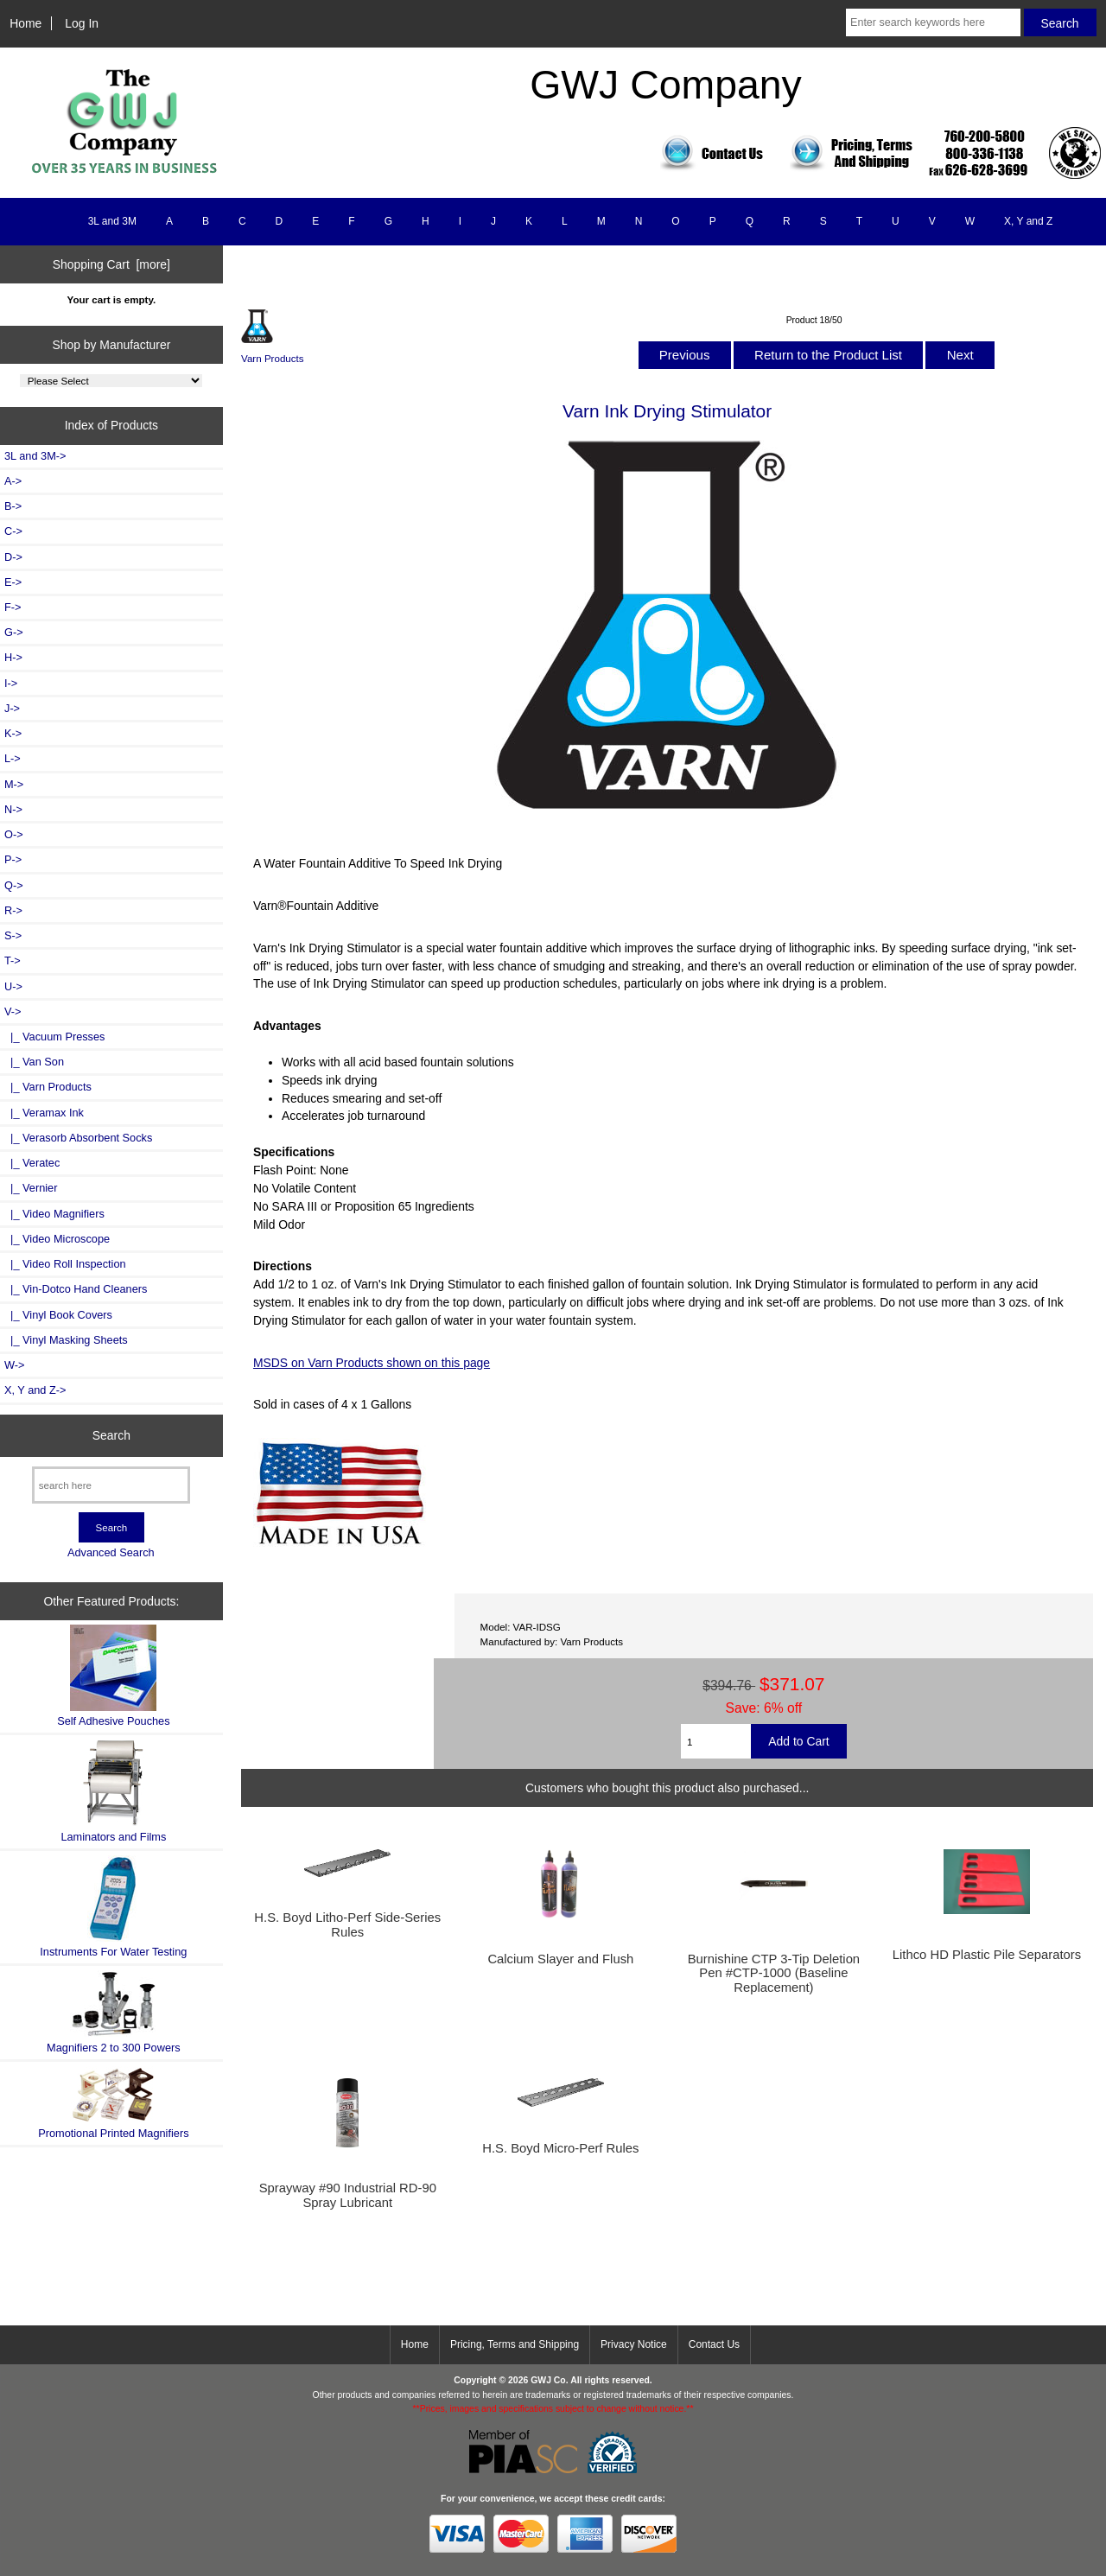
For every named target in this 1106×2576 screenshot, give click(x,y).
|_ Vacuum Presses (54, 1036)
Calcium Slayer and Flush (560, 1959)
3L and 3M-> (35, 455)
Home (25, 23)
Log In (82, 23)
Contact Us (714, 2344)
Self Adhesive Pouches (113, 1676)
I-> (10, 683)
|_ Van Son (34, 1061)
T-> (12, 960)
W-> (14, 1364)
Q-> (13, 885)
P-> (13, 859)
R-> (13, 910)
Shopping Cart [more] (111, 264)
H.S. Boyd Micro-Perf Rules (560, 2148)
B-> (13, 505)
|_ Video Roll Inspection (65, 1263)
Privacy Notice (634, 2344)
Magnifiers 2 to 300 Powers (114, 2011)
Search (111, 1435)
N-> (13, 809)
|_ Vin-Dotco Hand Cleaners (75, 1288)
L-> (12, 758)
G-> (13, 632)
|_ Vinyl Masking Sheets (66, 1339)
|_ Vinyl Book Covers (58, 1314)
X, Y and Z (1028, 221)
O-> (13, 834)
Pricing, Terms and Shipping (514, 2344)
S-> (13, 935)
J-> (12, 708)
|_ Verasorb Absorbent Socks (78, 1137)
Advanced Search (111, 1552)
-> (13, 1011)
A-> (13, 480)
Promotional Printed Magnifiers (113, 2103)
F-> (12, 607)
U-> (13, 986)
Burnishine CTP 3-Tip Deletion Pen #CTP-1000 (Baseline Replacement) (774, 1973)
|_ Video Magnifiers (54, 1213)
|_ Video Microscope (57, 1238)
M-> (13, 784)
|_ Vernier (30, 1187)
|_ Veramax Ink (44, 1112)
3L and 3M (112, 221)
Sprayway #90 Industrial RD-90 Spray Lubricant (347, 2195)
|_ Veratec (32, 1162)
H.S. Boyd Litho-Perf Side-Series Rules (347, 1924)
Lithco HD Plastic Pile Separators (987, 1955)
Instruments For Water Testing (113, 1906)
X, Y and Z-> (35, 1389)
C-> (13, 531)
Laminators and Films (113, 1791)
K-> (13, 733)
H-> (13, 657)
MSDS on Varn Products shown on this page (371, 1363)
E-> (13, 582)
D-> (13, 556)
